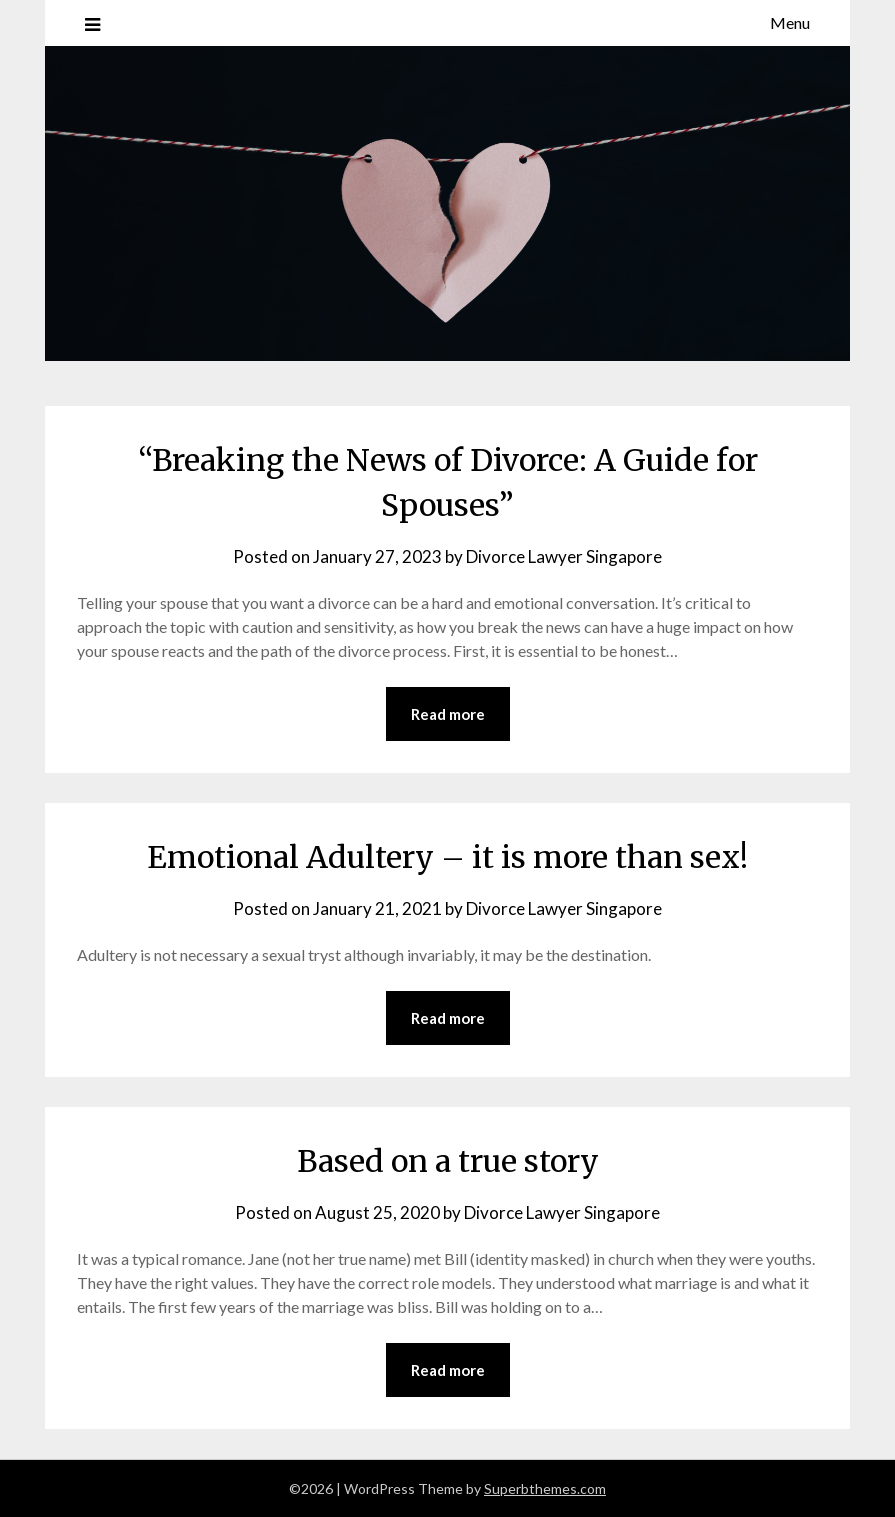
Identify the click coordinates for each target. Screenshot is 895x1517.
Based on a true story (448, 1161)
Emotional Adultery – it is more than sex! (447, 857)
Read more (448, 714)
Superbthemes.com (545, 1488)
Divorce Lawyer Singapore (564, 556)
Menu (790, 22)
